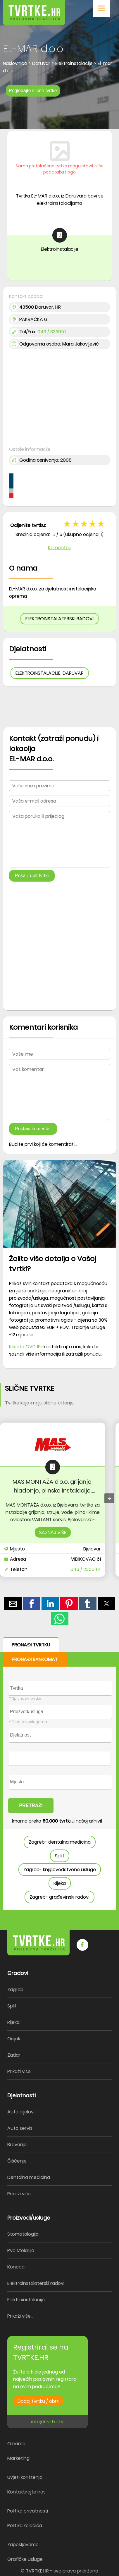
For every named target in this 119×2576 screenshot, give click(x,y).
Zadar (13, 2055)
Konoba (16, 2267)
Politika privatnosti (27, 2511)
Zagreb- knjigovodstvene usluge (59, 1869)
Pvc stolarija (20, 2250)
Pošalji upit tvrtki (32, 875)
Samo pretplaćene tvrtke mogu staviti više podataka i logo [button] (60, 169)
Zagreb (15, 1989)
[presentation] (109, 1498)
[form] (59, 1773)
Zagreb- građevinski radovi (59, 1897)
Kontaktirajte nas (26, 2492)
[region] (59, 111)
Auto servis (19, 2128)
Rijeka (60, 1883)
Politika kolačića (24, 2525)
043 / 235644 (85, 1569)
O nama (16, 2443)
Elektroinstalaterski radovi (35, 2283)
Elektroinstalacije (26, 2299)
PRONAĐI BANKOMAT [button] (35, 1659)
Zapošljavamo (23, 2544)
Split (59, 1855)
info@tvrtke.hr (47, 2421)
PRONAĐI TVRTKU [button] (31, 1644)
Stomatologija (23, 2234)
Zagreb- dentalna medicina (60, 1842)
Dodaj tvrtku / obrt (38, 2401)
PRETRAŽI (31, 1805)
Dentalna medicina (28, 2177)
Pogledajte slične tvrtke (33, 90)
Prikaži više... (20, 2071)
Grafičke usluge (25, 2559)
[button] (101, 8)
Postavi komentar (33, 1128)
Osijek (13, 2038)
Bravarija (17, 2144)
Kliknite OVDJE (24, 1346)
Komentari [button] (59, 547)
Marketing (18, 2458)
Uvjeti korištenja (24, 2477)
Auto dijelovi (21, 2111)
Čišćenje (17, 2161)
